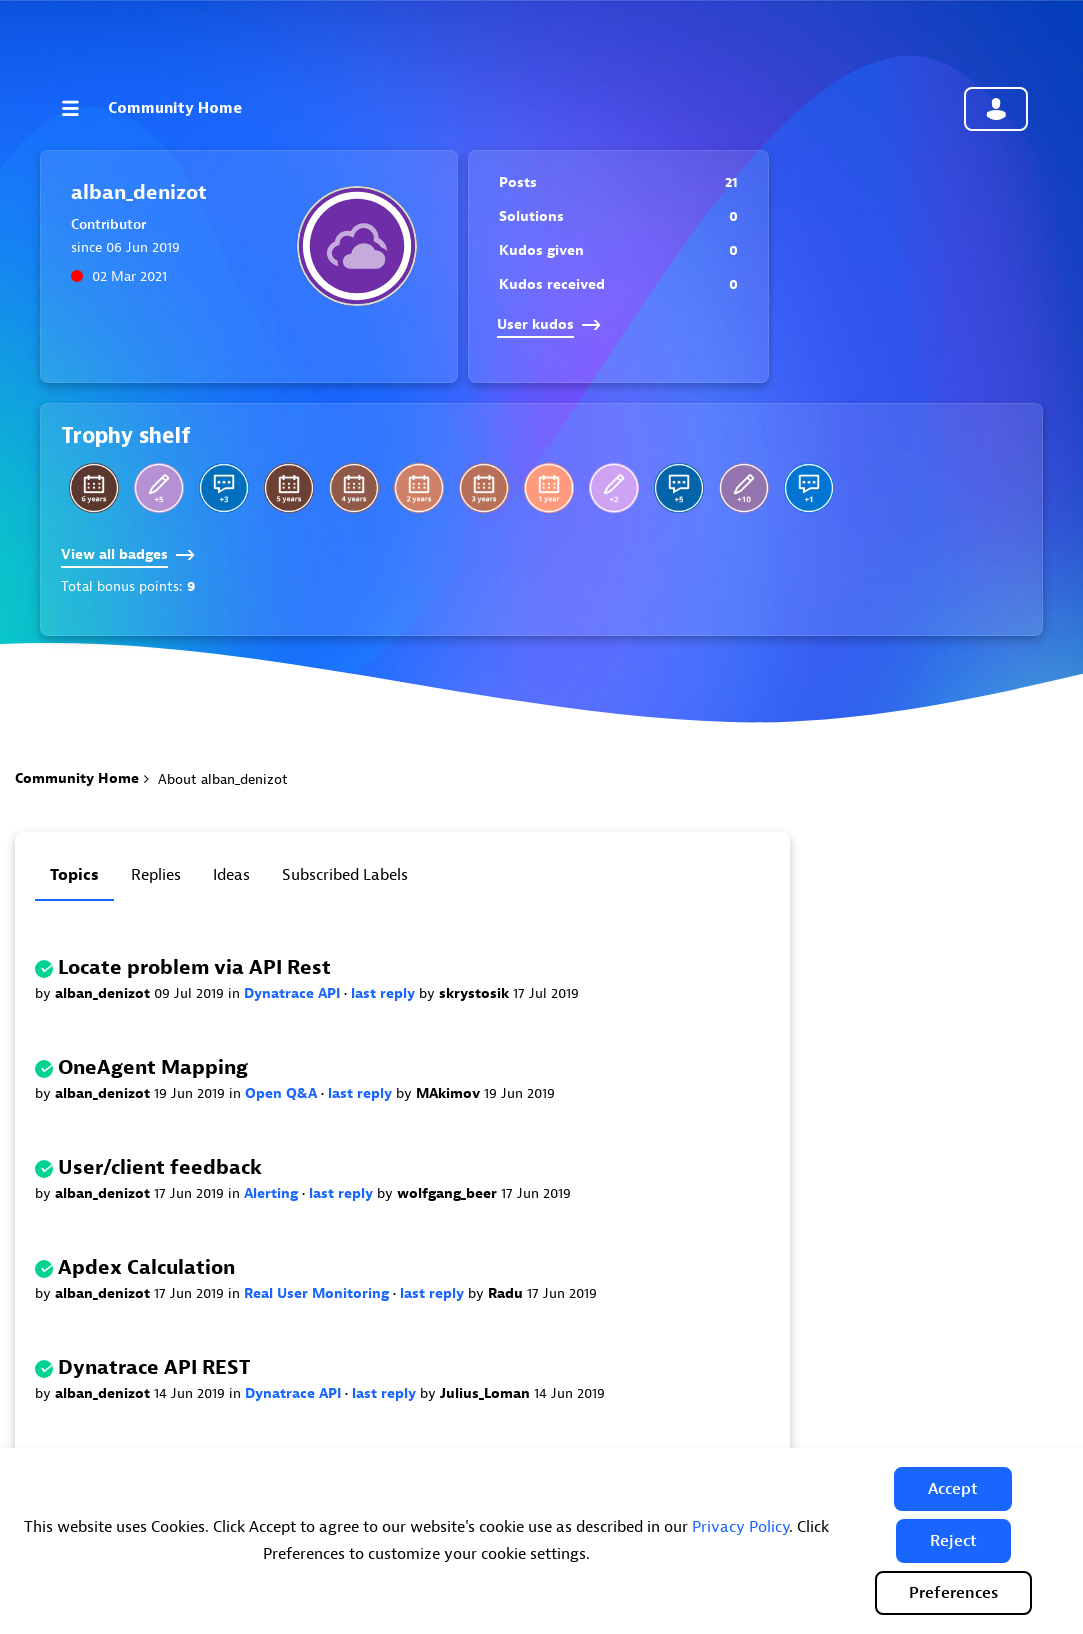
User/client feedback (160, 1167)
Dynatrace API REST (154, 1367)
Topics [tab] (74, 875)
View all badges (128, 554)
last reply (385, 993)
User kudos (549, 324)
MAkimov (450, 1093)
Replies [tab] (156, 875)
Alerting (273, 1193)
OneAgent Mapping (153, 1067)
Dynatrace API (294, 993)
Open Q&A (283, 1093)
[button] (953, 1489)
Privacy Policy (740, 1527)
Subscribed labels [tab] (345, 875)
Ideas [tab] (231, 875)
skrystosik (476, 993)
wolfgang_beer (449, 1193)
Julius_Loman (487, 1393)
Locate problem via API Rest (194, 967)
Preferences (953, 1593)
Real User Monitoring (318, 1293)
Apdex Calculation (146, 1267)
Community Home (175, 108)
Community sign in (996, 109)
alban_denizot (104, 993)
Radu (507, 1293)
